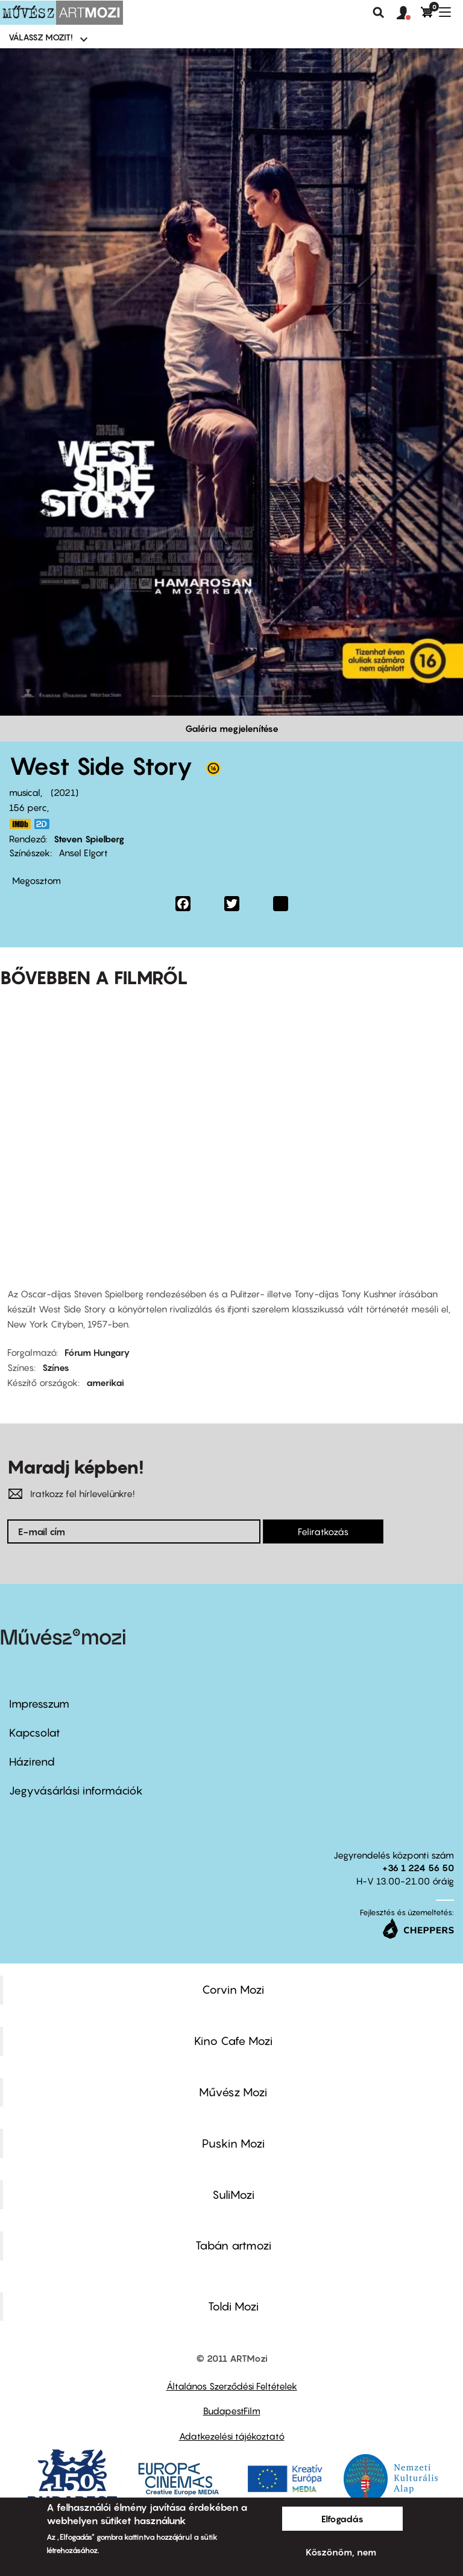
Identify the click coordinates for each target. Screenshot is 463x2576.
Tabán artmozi (233, 2245)
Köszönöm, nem (341, 2551)
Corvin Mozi (233, 1989)
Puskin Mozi (233, 2143)
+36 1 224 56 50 (418, 1867)
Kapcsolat (34, 1732)
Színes (55, 1367)
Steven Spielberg (89, 838)
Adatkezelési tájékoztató (232, 2436)
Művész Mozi (233, 2092)
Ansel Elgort (83, 852)
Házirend (32, 1761)
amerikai (105, 1382)
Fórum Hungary (97, 1352)
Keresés (379, 13)
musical (24, 792)
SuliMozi (233, 2194)
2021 (64, 792)
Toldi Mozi (233, 2306)
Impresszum (39, 1703)
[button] (409, 13)
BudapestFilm (231, 2410)
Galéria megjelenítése (232, 728)
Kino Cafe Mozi (233, 2040)
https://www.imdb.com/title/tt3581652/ (20, 824)
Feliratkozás (323, 1531)
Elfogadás (342, 2518)
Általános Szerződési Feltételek (231, 2385)
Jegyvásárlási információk (76, 1790)
